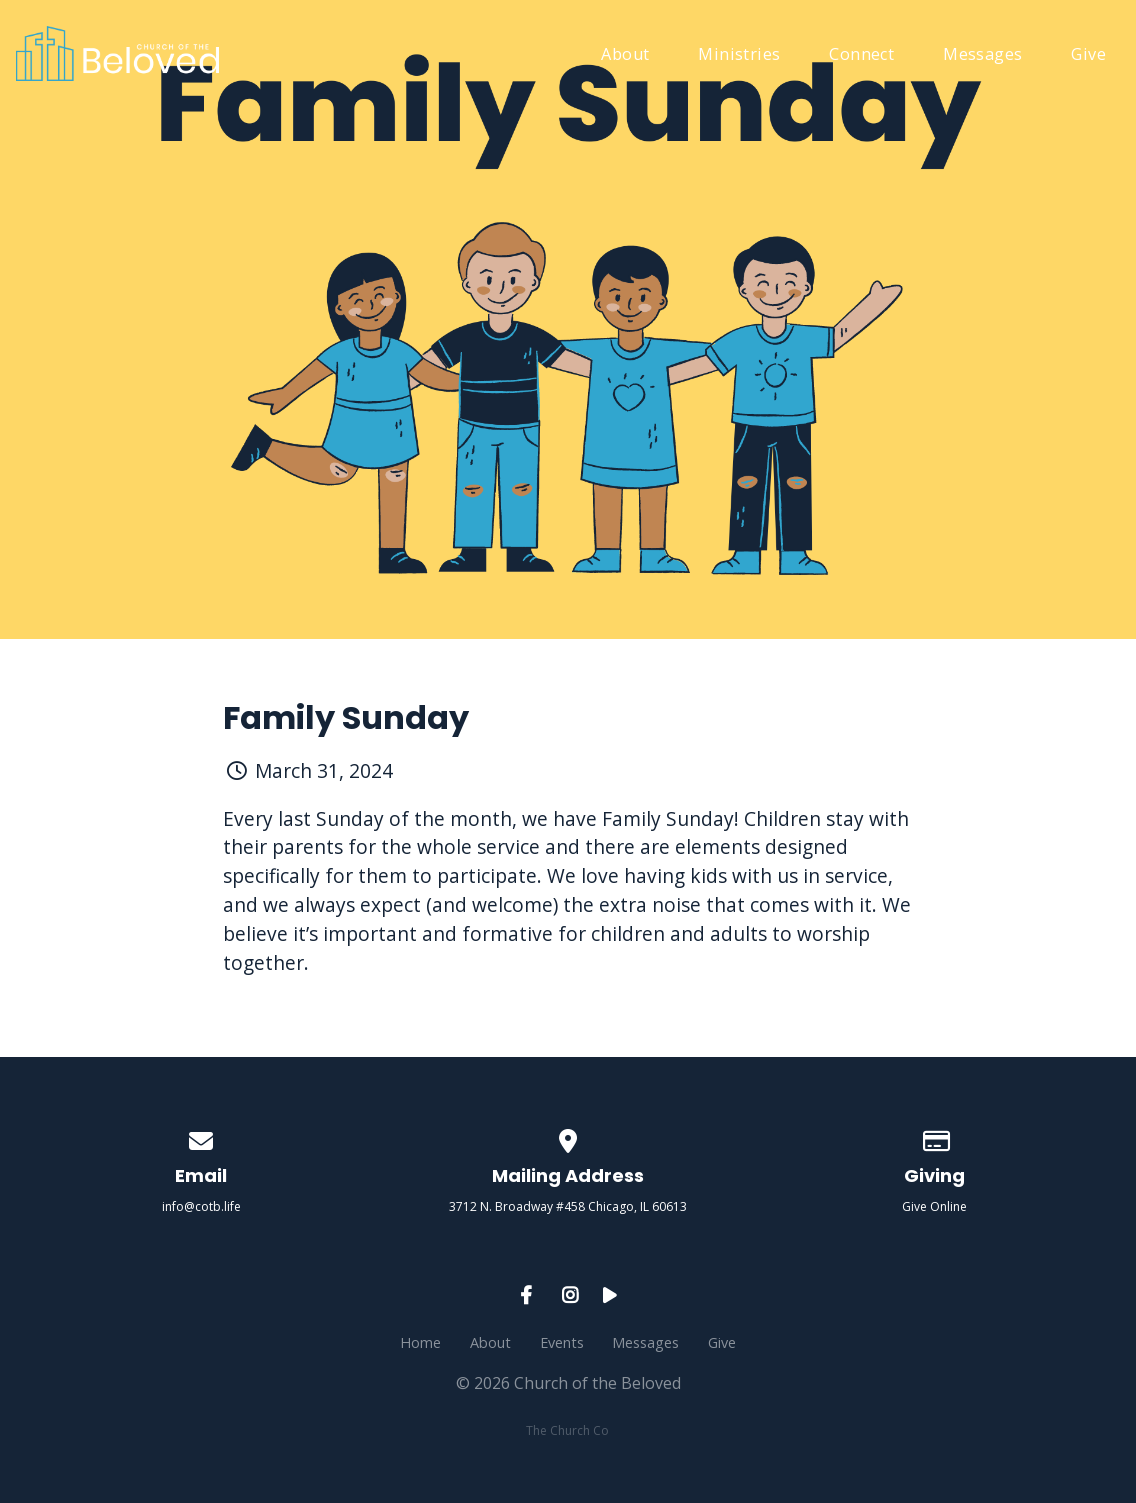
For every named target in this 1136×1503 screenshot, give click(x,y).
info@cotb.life (201, 1206)
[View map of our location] (568, 1137)
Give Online (934, 1206)
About (625, 55)
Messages (982, 55)
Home (420, 1342)
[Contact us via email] (202, 1137)
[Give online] (935, 1137)
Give (1088, 55)
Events (562, 1342)
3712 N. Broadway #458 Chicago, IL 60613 (568, 1206)
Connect (861, 55)
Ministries (739, 55)
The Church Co (567, 1430)
